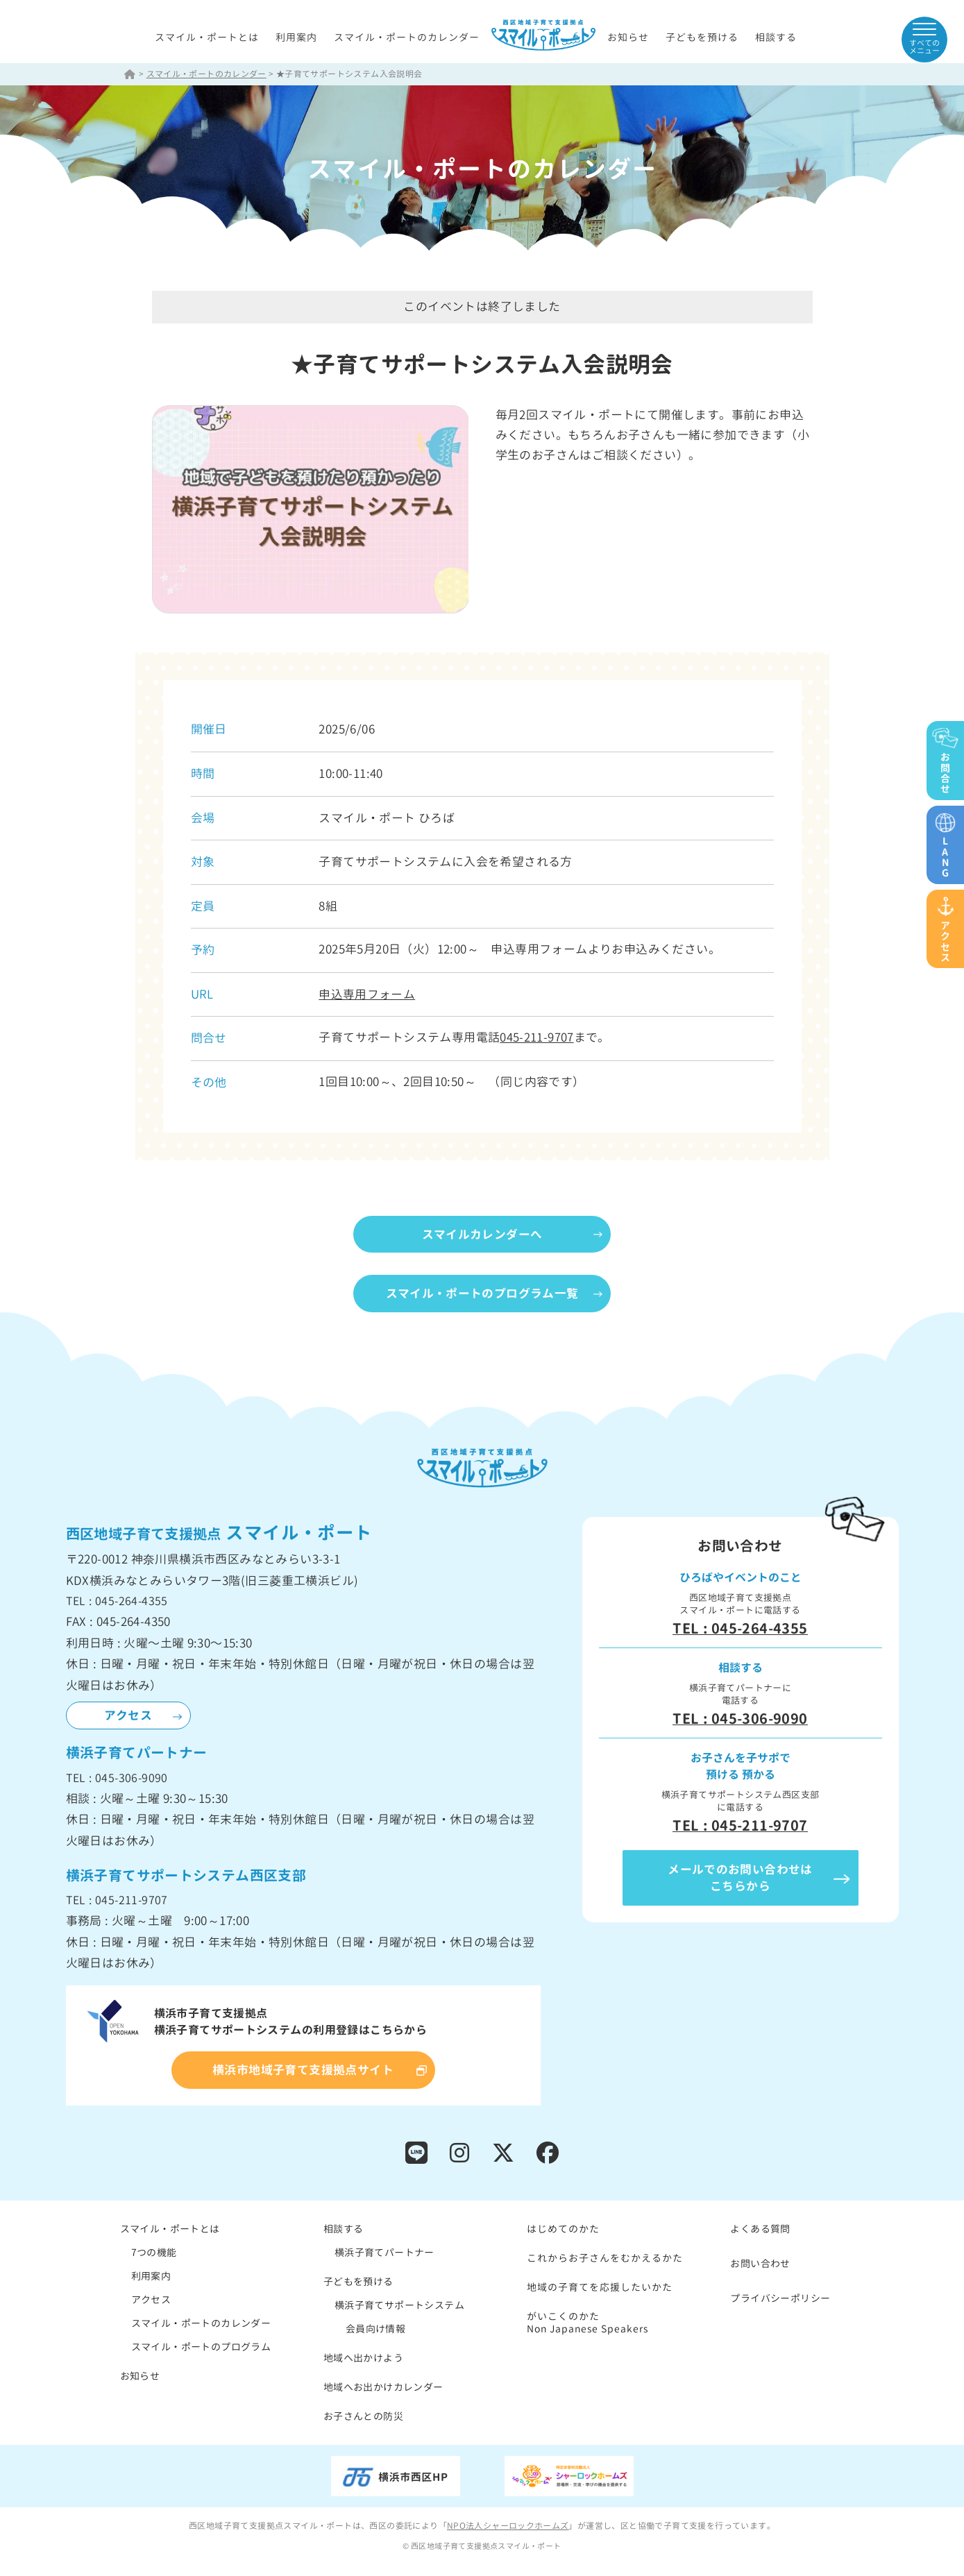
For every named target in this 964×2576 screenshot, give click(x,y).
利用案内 (296, 37)
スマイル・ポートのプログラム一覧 (481, 1295)
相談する (776, 37)
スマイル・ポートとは (207, 37)
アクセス (128, 1717)
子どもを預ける (702, 37)
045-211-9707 (537, 1038)
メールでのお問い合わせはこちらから (740, 1879)
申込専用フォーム (367, 995)
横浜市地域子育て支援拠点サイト (303, 2071)
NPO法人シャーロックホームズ (508, 2527)
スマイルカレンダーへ (482, 1234)
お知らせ (628, 37)
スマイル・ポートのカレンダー (407, 37)
